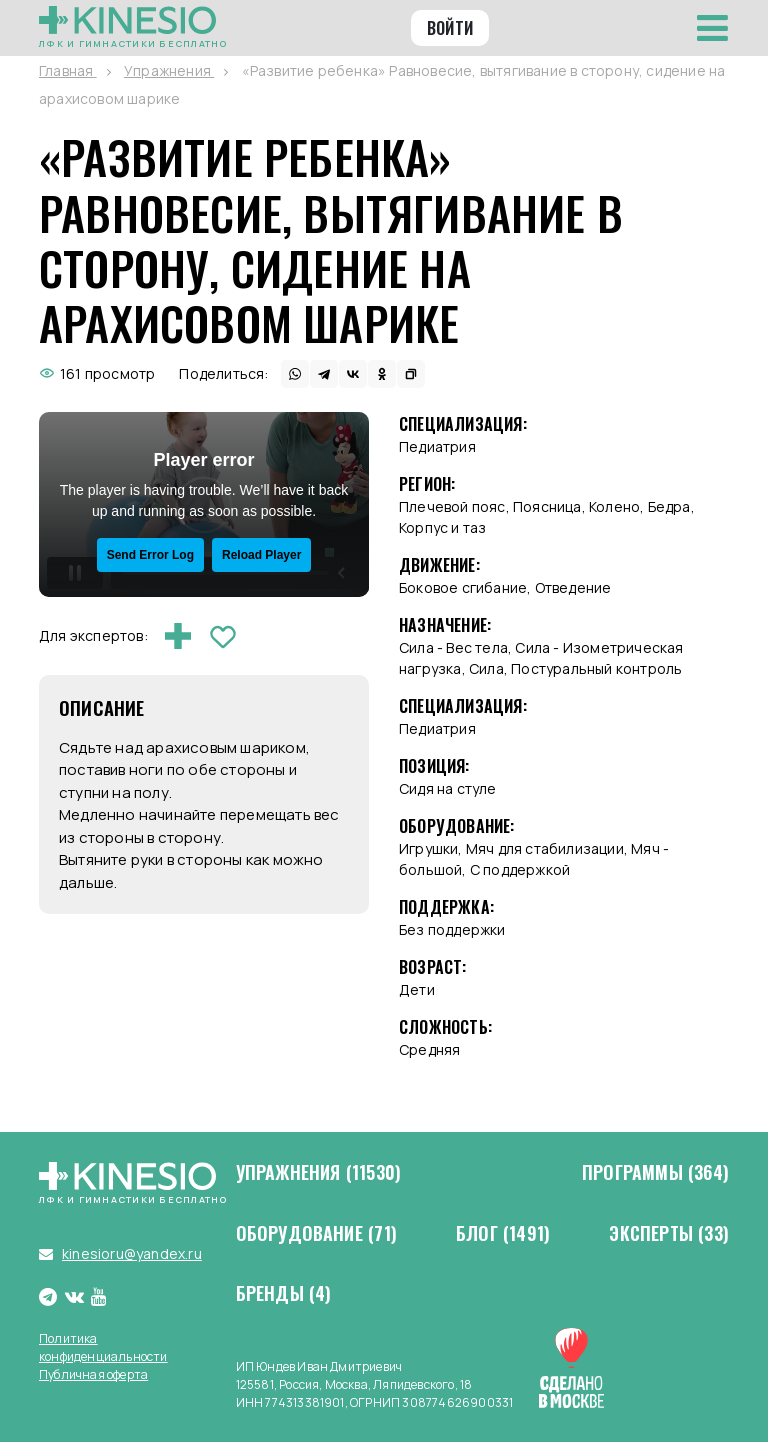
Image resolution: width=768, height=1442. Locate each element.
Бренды (284, 1294)
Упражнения (319, 1173)
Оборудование (316, 1234)
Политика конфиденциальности (103, 1347)
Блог (503, 1234)
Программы (655, 1173)
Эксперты (669, 1234)
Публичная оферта (93, 1374)
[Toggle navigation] (712, 28)
